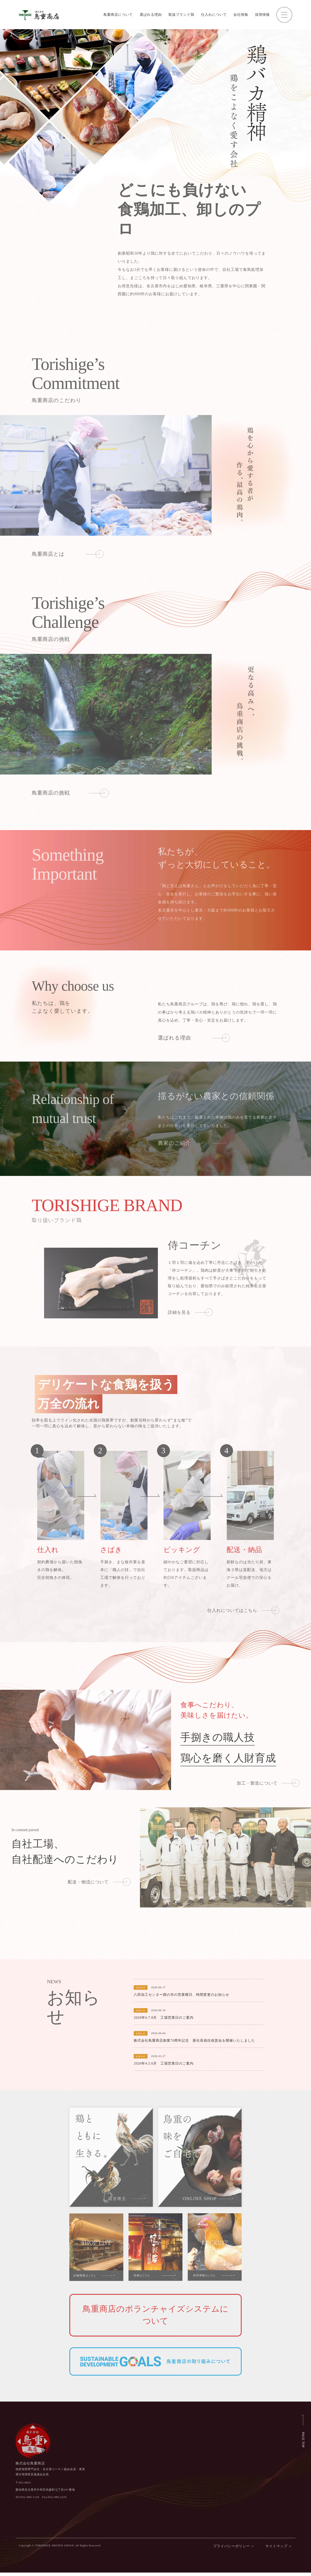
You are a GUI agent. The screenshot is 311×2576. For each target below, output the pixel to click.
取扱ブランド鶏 (181, 15)
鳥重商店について (117, 15)
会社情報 (240, 15)
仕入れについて (213, 15)
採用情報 (262, 15)
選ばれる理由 (150, 15)
